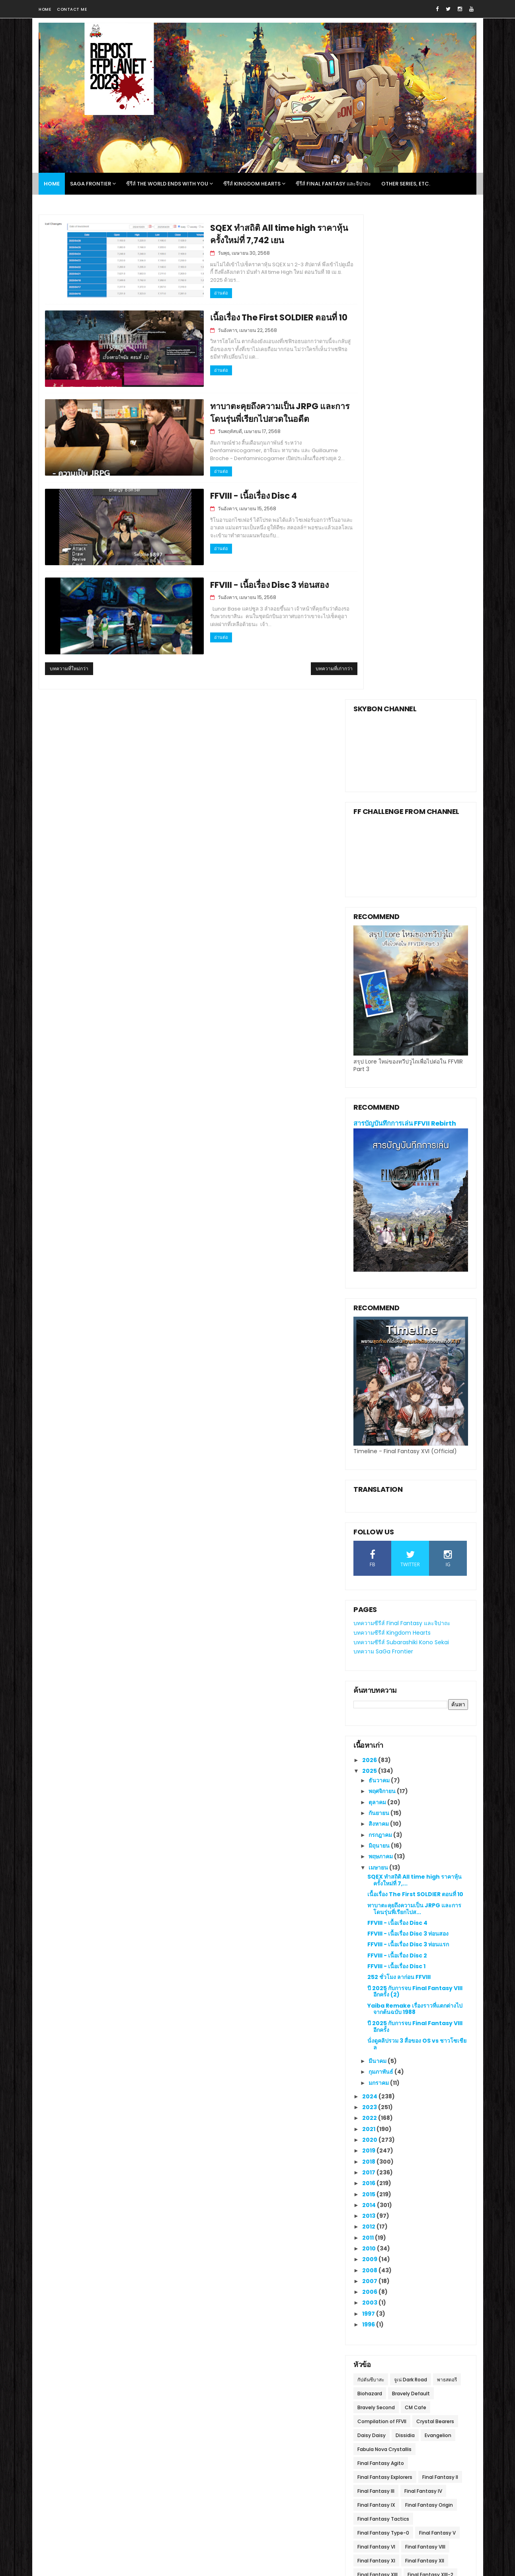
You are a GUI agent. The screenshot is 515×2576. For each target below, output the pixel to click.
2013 (369, 1727)
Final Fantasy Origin (429, 2016)
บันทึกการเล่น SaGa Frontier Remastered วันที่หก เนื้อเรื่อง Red (423, 2447)
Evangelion (438, 1946)
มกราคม (379, 1594)
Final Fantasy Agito (380, 1974)
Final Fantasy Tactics (383, 2030)
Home (45, 9)
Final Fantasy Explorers (384, 1988)
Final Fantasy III (375, 2002)
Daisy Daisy (371, 1946)
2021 (369, 1640)
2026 (370, 1271)
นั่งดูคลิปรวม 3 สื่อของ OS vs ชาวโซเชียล (416, 1555)
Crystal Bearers (435, 1932)
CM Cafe (415, 1918)
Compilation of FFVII (381, 1932)
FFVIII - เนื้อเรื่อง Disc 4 (214, 493)
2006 (370, 1803)
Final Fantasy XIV (377, 2099)
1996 (369, 1836)
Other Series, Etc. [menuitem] (405, 183)
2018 (369, 1673)
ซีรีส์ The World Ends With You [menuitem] (167, 183)
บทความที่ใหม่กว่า (69, 664)
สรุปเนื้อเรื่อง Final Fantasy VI (416, 2407)
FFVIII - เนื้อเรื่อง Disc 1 (396, 1477)
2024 (370, 1608)
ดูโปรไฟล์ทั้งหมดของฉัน (132, 2382)
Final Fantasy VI (376, 2058)
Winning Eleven (375, 2197)
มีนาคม (378, 1572)
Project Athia (393, 2155)
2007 (370, 1792)
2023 (370, 1618)
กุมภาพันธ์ (381, 1583)
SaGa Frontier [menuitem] (90, 183)
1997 (369, 1825)
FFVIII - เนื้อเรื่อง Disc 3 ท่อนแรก (408, 1456)
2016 (369, 1695)
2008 (370, 1782)
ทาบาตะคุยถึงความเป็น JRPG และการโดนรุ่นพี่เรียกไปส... (414, 1420)
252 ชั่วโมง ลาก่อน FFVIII (399, 1489)
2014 (369, 1716)
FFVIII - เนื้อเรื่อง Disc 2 (397, 1467)
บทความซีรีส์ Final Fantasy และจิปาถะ (402, 1134)
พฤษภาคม (381, 1368)
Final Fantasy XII (424, 2072)
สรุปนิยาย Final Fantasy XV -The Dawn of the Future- (422, 2339)
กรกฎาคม (381, 1346)
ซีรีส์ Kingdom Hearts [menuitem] (252, 183)
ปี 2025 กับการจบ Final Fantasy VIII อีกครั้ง (414, 1537)
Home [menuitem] (52, 183)
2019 (369, 1662)
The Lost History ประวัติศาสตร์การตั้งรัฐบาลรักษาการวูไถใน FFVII (278, 2428)
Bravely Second (376, 1918)
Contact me (72, 9)
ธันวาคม (380, 1292)
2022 (370, 1629)
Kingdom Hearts (423, 2127)
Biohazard (369, 1904)
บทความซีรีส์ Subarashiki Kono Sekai (401, 1153)
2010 (369, 1760)
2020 (370, 1651)
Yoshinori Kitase (376, 2211)
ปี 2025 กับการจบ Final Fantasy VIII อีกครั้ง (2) (414, 1502)
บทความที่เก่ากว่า (302, 664)
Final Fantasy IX (376, 2016)
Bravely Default (411, 1904)
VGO (447, 2183)
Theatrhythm (374, 2183)
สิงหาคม (379, 1335)
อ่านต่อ (179, 286)
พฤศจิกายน (383, 1303)
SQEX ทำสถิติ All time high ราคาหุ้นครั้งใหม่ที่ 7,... (414, 1391)
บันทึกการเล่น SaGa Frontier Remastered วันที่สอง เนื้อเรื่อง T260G (418, 2379)
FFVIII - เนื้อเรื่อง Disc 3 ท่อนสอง (231, 581)
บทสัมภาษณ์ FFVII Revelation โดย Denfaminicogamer (273, 2339)
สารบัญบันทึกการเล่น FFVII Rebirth (404, 634)
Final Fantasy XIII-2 (430, 2085)
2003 (370, 1814)
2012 (369, 1738)
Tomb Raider (416, 2183)
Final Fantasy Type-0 (383, 2044)
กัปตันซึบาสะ (370, 1890)
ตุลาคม (378, 1313)
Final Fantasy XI (376, 2072)
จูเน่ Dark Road (410, 1890)
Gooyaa (176, 2525)
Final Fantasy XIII (377, 2085)
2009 (370, 1771)
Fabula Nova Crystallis (384, 1960)
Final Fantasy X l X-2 (432, 2099)
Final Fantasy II (440, 1988)
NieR (362, 2155)
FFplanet (124, 2371)
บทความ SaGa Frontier (383, 1163)
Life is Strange (374, 2141)
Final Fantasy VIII (425, 2058)
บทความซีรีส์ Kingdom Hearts (392, 1144)
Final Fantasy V (437, 2044)
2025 (370, 1282)
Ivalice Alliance (375, 2127)
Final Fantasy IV (423, 2002)
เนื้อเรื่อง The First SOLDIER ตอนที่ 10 (241, 315)
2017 (369, 1684)
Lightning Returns (423, 2141)
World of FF (417, 2197)
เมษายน (379, 1379)
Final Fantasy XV (377, 2113)
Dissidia (405, 1946)
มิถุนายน (380, 1357)
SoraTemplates (104, 2525)
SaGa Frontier (435, 2155)
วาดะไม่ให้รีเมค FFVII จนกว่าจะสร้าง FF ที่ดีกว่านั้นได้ (252, 2371)
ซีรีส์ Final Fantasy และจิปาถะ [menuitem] (333, 183)
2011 (368, 1749)
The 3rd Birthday (412, 2169)
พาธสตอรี (447, 1890)
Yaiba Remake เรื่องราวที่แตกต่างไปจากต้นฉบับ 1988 (414, 1520)
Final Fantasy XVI (427, 2113)
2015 (369, 1706)
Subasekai (369, 2169)
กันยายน (379, 1324)
